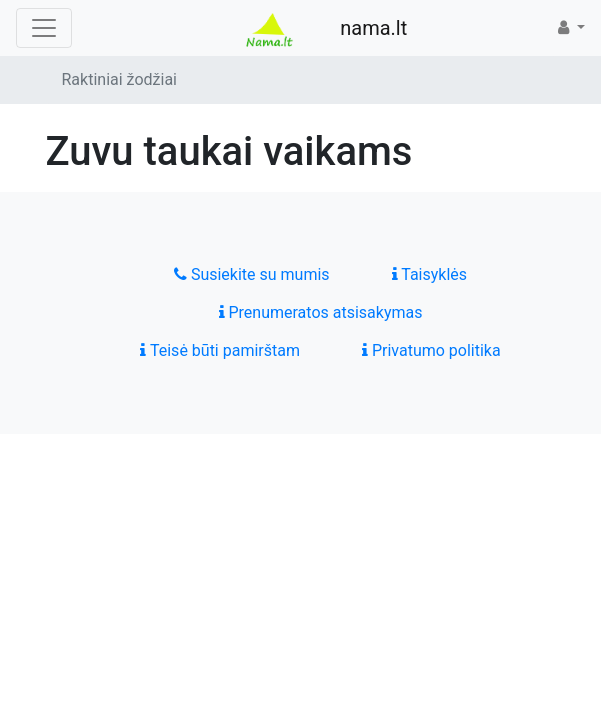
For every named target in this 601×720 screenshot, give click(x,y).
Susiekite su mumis (252, 274)
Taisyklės (429, 274)
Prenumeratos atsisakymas (321, 312)
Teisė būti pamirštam (220, 350)
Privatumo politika (431, 350)
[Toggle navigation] (44, 28)
